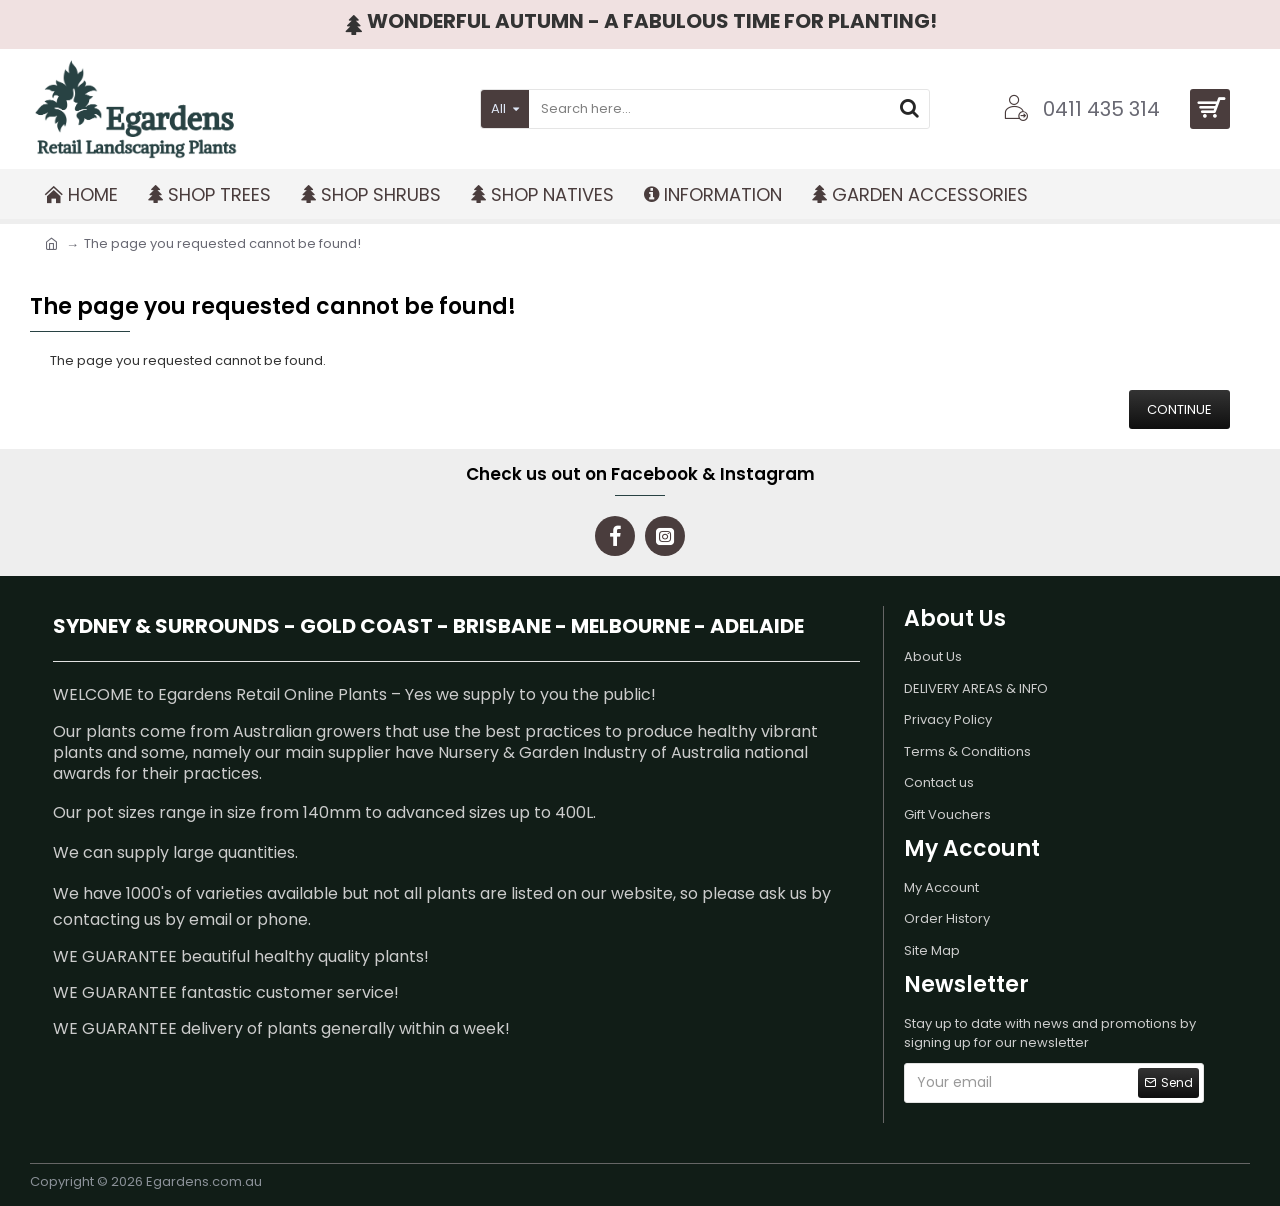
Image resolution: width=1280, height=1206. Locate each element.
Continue (1179, 409)
